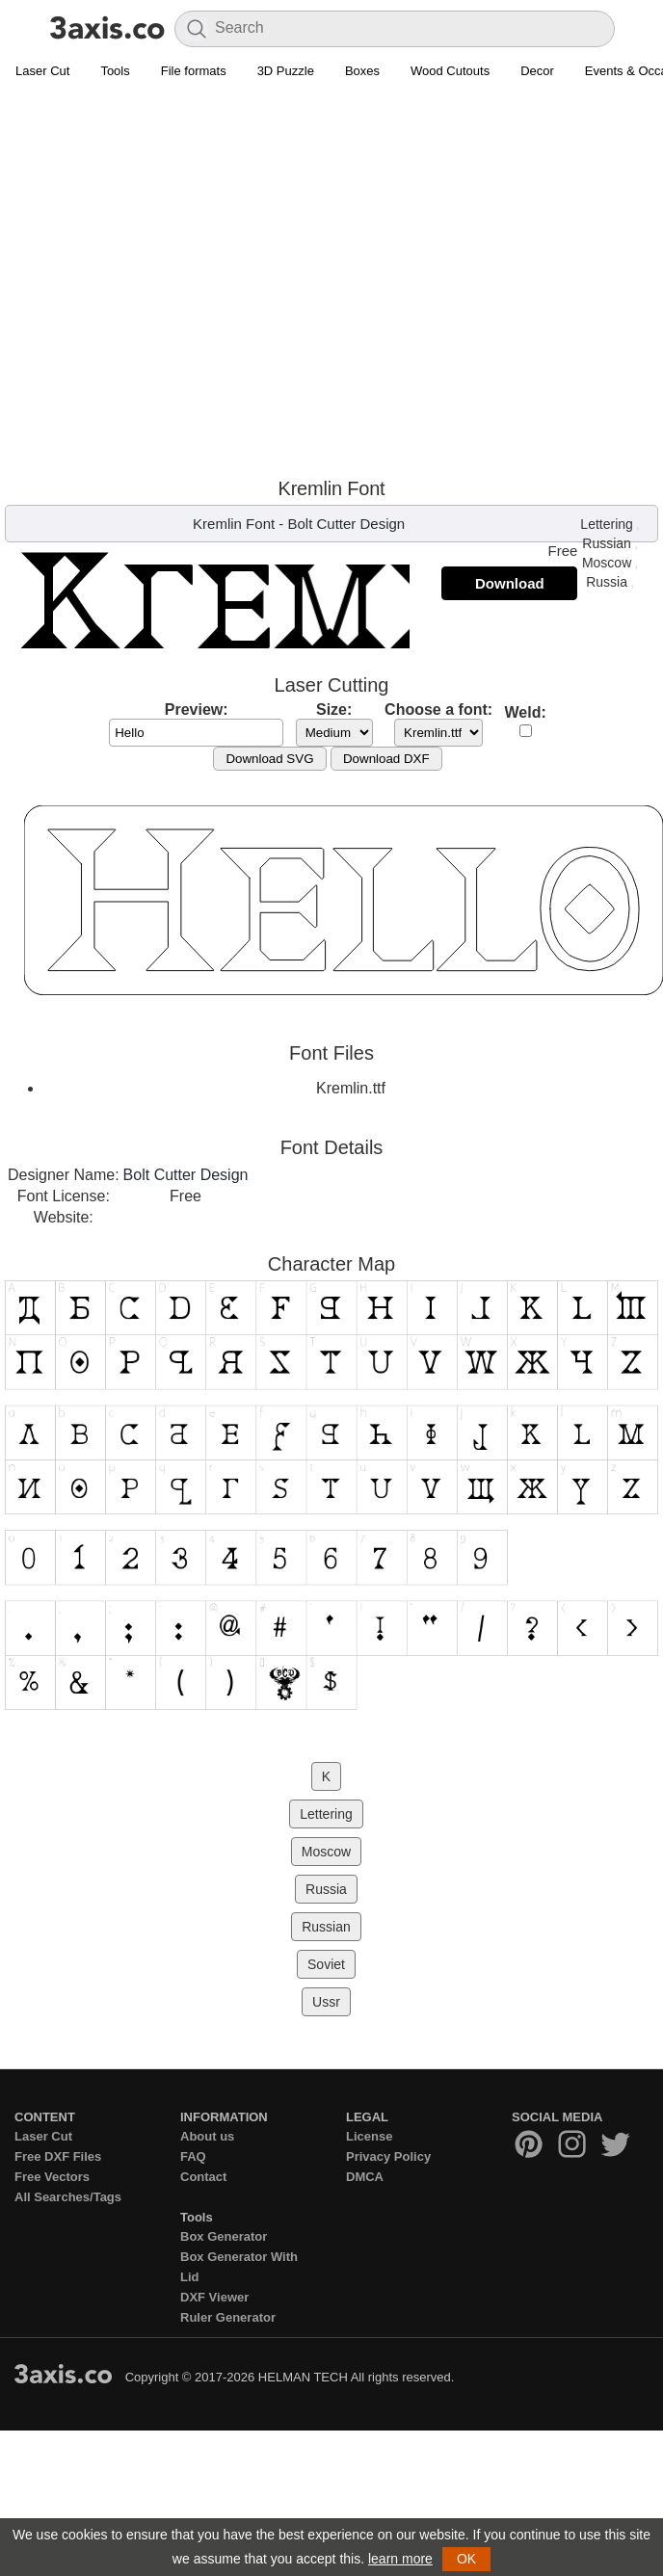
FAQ (193, 2156)
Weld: (525, 712)
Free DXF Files (57, 2156)
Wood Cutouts (450, 71)
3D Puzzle (285, 71)
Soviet (326, 1964)
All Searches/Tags (67, 2197)
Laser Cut (42, 71)
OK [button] (466, 2558)
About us (207, 2136)
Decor (537, 71)
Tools (114, 71)
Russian (606, 543)
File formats (193, 71)
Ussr (326, 2002)
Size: (334, 709)
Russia (606, 582)
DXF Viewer (214, 2297)
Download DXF (386, 758)
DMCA (365, 2176)
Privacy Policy (388, 2156)
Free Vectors (52, 2176)
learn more (400, 2558)
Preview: (196, 709)
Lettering (606, 524)
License (369, 2136)
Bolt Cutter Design (346, 523)
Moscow (606, 562)
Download (509, 583)
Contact (203, 2176)
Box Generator (223, 2236)
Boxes (362, 71)
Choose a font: (438, 709)
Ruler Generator (228, 2317)
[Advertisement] (180, 278)
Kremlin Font (234, 523)
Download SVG (269, 758)
